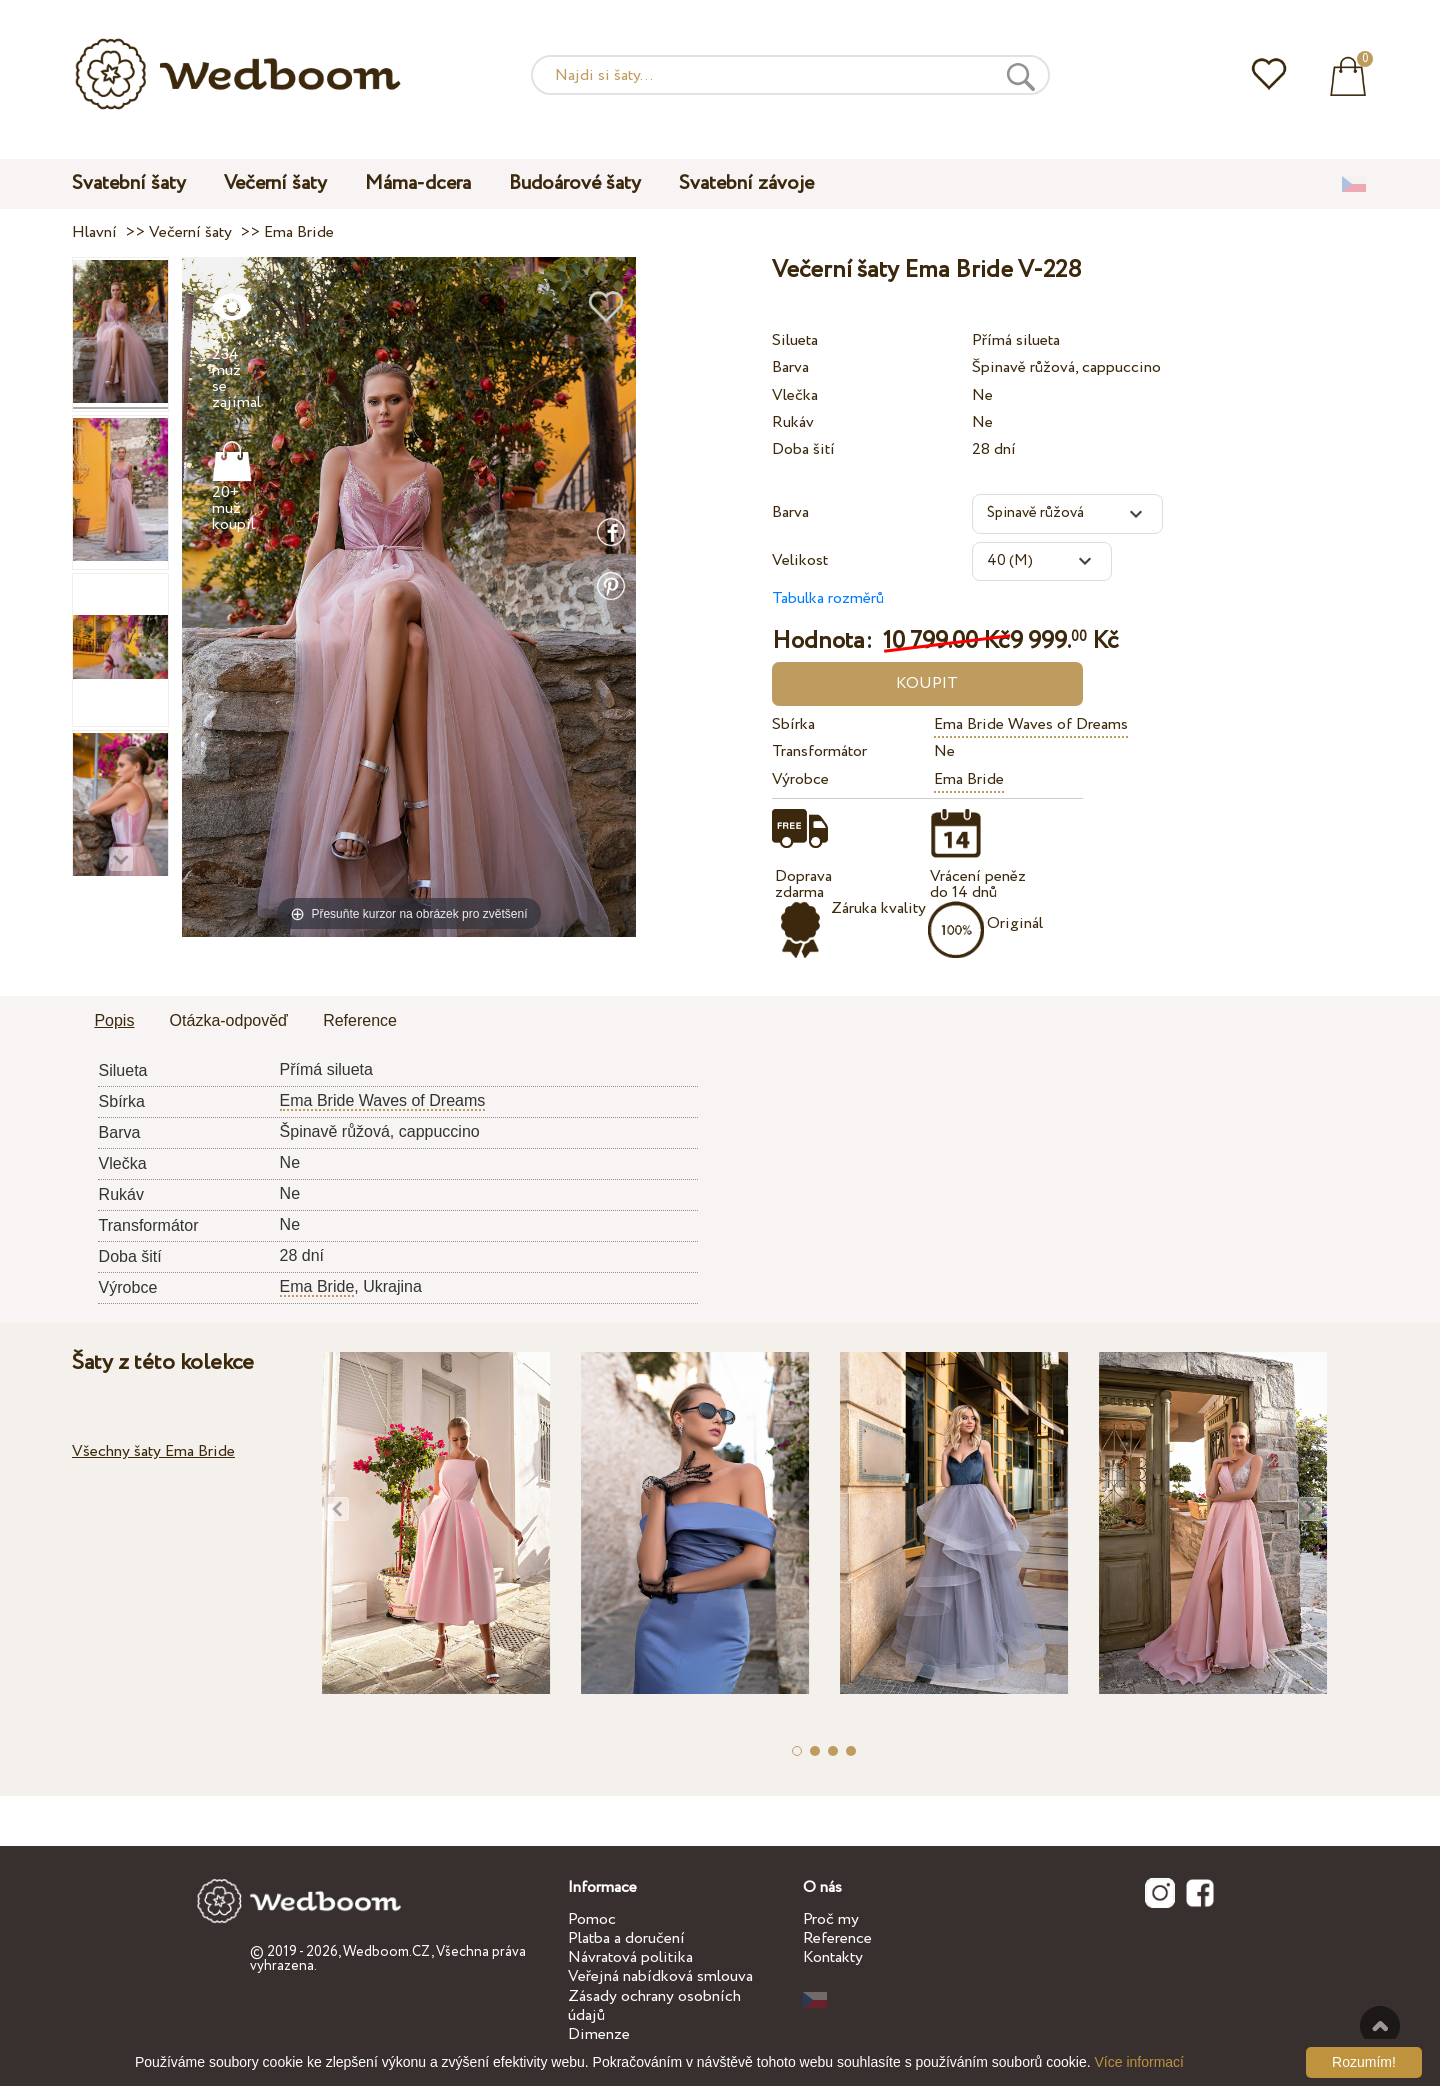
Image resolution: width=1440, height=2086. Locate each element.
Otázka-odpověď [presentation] (229, 1020)
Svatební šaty (129, 183)
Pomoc (592, 1919)
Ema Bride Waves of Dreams (1031, 724)
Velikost (800, 560)
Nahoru (1380, 2026)
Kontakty (833, 1957)
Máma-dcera (418, 183)
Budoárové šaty (575, 183)
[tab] (114, 1022)
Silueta (795, 340)
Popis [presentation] (114, 1020)
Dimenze (599, 2034)
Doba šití (803, 449)
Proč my (831, 1919)
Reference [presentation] (360, 1020)
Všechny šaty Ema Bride (153, 1451)
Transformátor (819, 751)
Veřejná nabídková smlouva (660, 1976)
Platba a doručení (626, 1938)
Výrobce (800, 779)
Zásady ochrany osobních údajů (654, 2006)
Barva (790, 367)
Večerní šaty (275, 183)
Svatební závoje (746, 183)
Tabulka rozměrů (828, 598)
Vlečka (795, 395)
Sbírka (793, 724)
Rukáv (793, 422)
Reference (837, 1938)
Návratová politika (630, 1957)
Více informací (1139, 2062)
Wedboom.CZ (387, 1952)
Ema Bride (969, 779)
